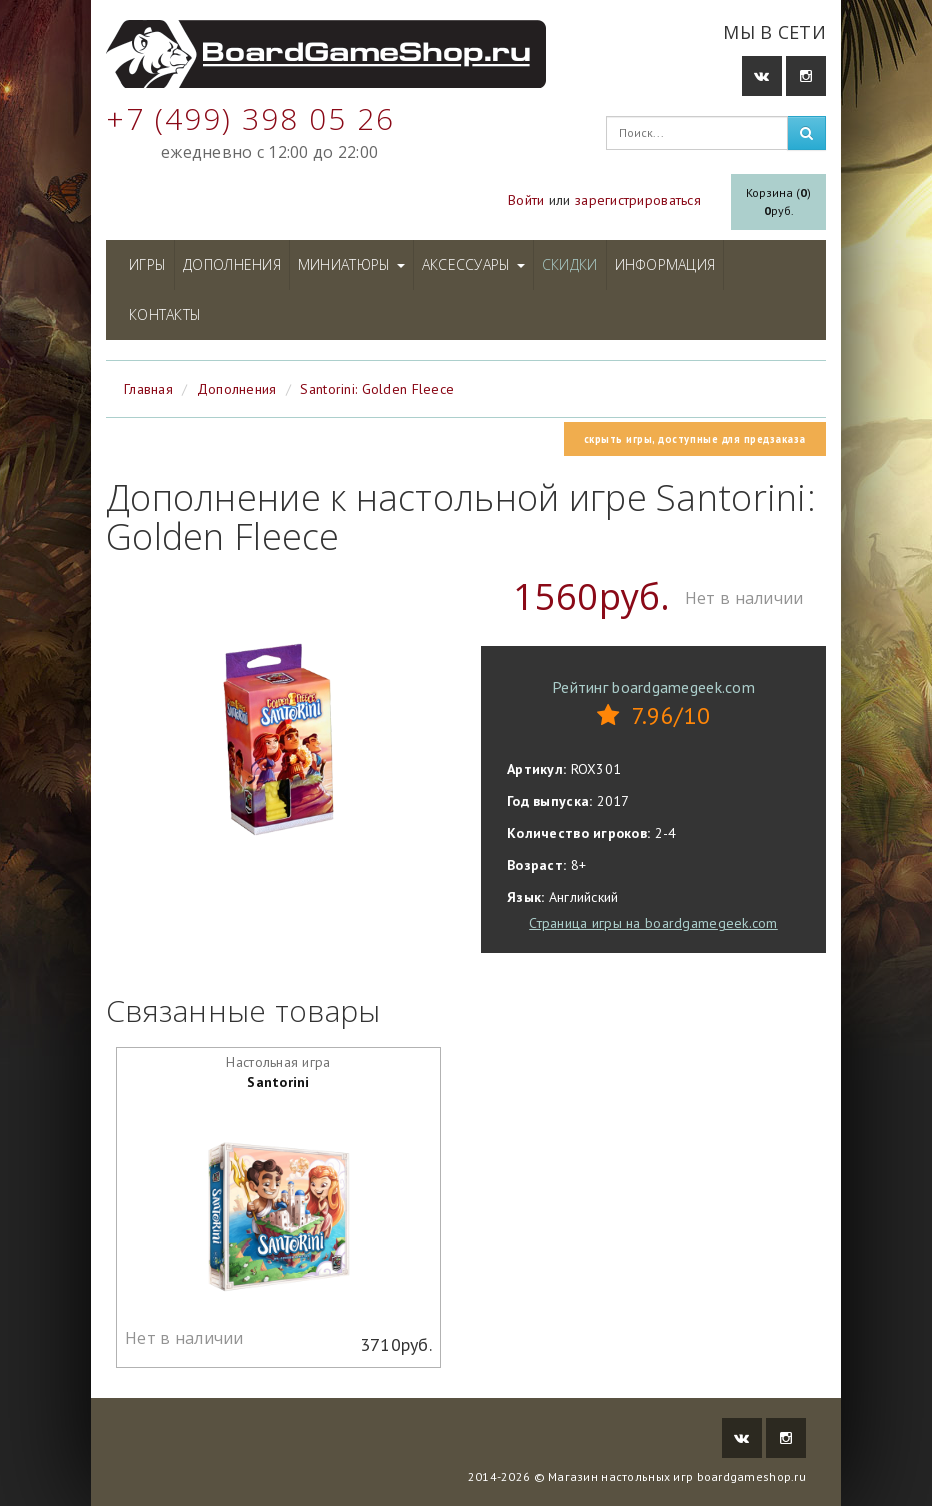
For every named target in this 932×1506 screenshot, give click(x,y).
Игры (147, 264)
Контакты (165, 314)
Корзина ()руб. (778, 201)
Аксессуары (473, 264)
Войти (526, 200)
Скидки (570, 264)
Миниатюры (351, 264)
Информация (665, 264)
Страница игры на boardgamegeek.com (653, 923)
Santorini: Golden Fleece (377, 389)
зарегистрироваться (638, 200)
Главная (148, 389)
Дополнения (232, 264)
